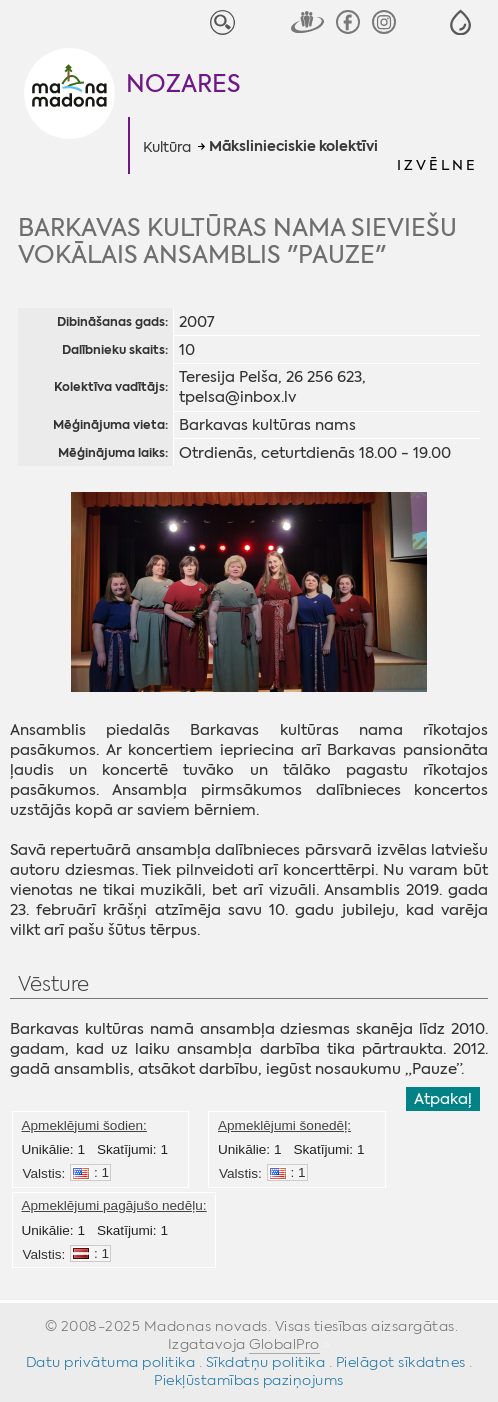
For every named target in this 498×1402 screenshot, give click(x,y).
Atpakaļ (443, 1099)
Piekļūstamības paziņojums (249, 1380)
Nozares (183, 84)
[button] (460, 22)
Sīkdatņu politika (266, 1362)
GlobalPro (284, 1344)
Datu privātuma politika (111, 1362)
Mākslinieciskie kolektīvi (293, 147)
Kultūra (167, 147)
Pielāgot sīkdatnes (401, 1362)
